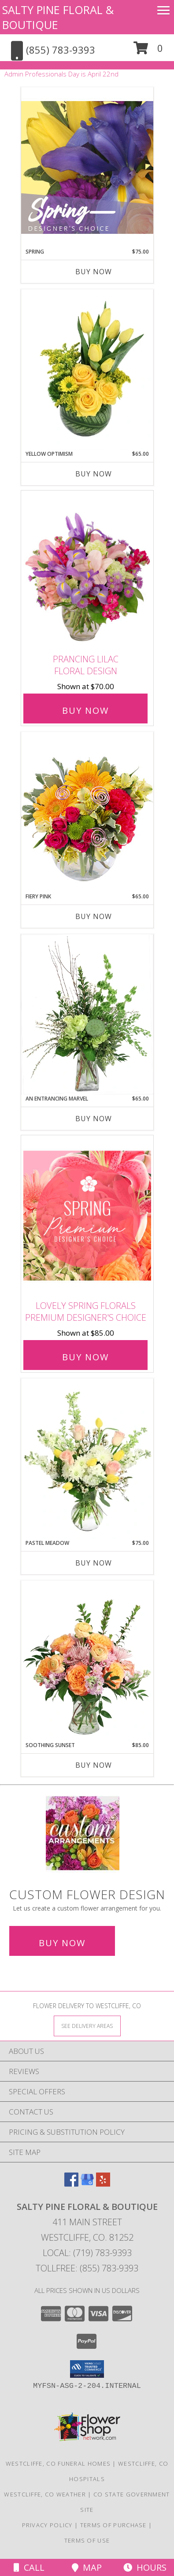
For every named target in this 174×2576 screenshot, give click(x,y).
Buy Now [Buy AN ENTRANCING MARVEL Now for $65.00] (93, 1118)
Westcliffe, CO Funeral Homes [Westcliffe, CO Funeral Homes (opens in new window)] (58, 2463)
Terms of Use (87, 2540)
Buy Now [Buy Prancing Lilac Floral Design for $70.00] (85, 710)
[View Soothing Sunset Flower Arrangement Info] (87, 1661)
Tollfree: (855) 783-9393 (87, 2268)
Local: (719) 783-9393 (87, 2253)
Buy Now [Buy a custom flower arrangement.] (62, 1943)
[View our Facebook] (71, 2184)
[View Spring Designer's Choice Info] (87, 167)
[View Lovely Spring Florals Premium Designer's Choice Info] (87, 1215)
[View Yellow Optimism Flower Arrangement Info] (87, 370)
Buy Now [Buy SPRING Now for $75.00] (93, 271)
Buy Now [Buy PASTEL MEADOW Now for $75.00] (93, 1563)
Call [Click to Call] (29, 2567)
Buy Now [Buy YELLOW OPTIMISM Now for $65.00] (93, 474)
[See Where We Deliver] (87, 2025)
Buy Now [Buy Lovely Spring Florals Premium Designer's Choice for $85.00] (85, 1357)
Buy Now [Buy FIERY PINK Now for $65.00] (93, 916)
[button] (148, 51)
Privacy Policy (47, 2525)
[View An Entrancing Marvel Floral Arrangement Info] (87, 1014)
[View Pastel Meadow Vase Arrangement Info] (87, 1459)
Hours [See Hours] (145, 2567)
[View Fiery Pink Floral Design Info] (87, 812)
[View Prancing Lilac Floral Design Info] (87, 570)
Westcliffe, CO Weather (45, 2494)
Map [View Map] (87, 2567)
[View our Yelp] (103, 2184)
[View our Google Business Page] (87, 2184)
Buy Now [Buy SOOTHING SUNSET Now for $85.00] (93, 1765)
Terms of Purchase (113, 2525)
